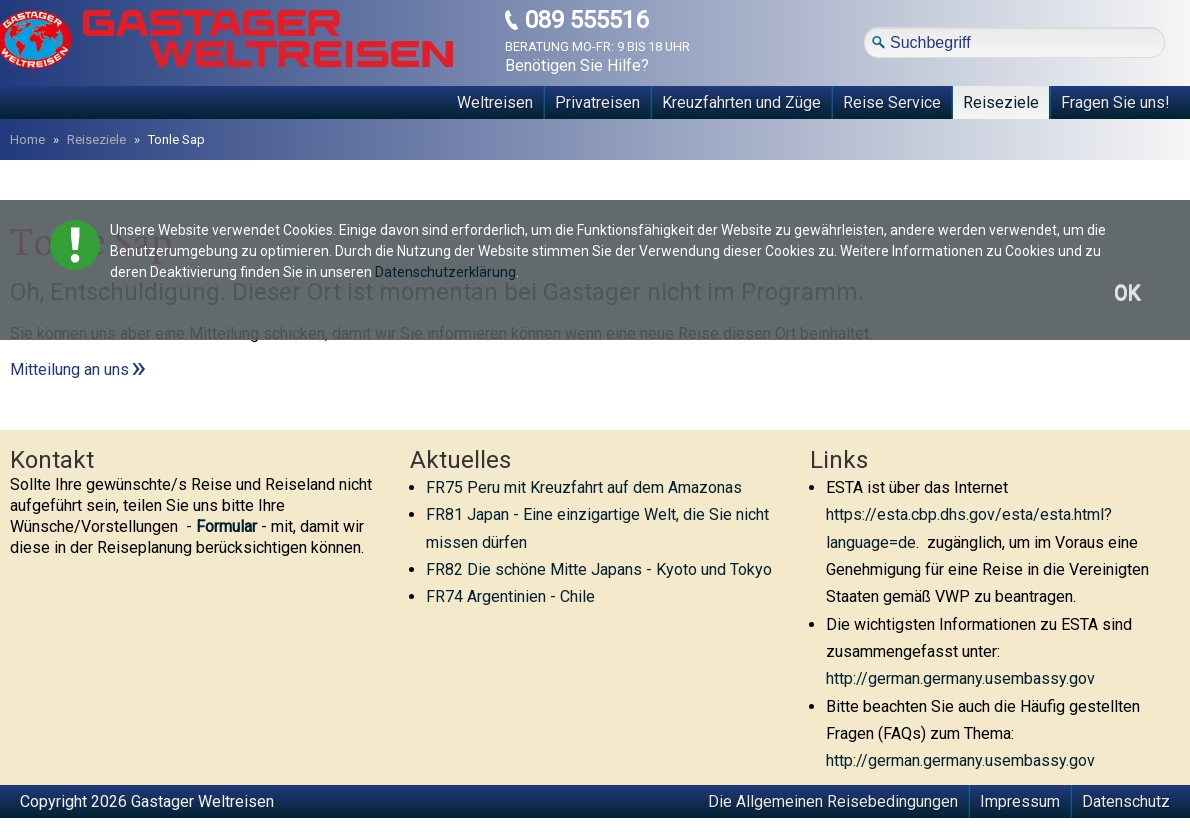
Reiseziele (1001, 102)
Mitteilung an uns (69, 369)
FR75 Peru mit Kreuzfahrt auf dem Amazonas (584, 487)
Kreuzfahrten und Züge (741, 102)
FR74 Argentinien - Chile (510, 596)
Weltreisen (495, 102)
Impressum (1020, 801)
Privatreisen (597, 102)
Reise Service (892, 102)
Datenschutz (1126, 801)
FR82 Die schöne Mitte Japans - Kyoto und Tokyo (599, 569)
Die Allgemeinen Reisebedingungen (833, 801)
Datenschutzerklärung (445, 272)
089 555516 (586, 20)
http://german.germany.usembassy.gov (960, 678)
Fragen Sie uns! (1115, 102)
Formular (226, 526)
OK (1127, 293)
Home (27, 139)
